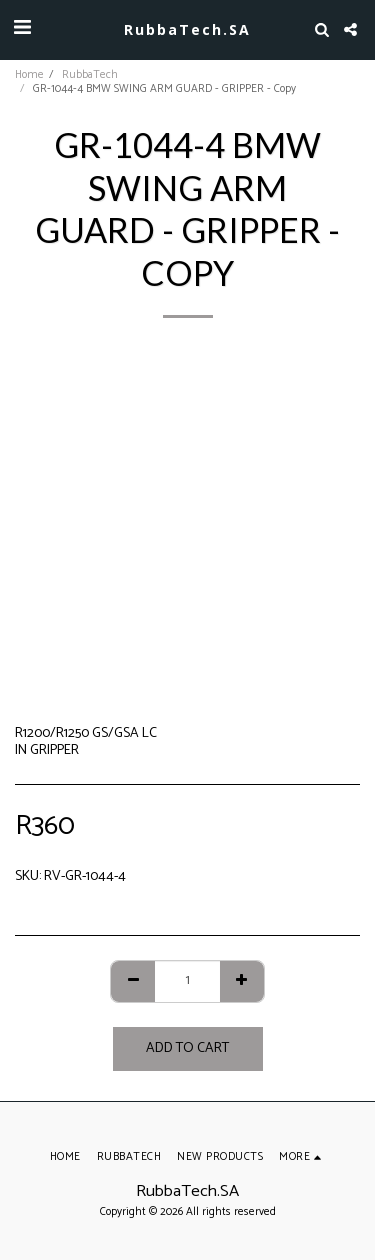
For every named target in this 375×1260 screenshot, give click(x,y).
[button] (22, 28)
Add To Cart (187, 1048)
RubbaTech (90, 75)
